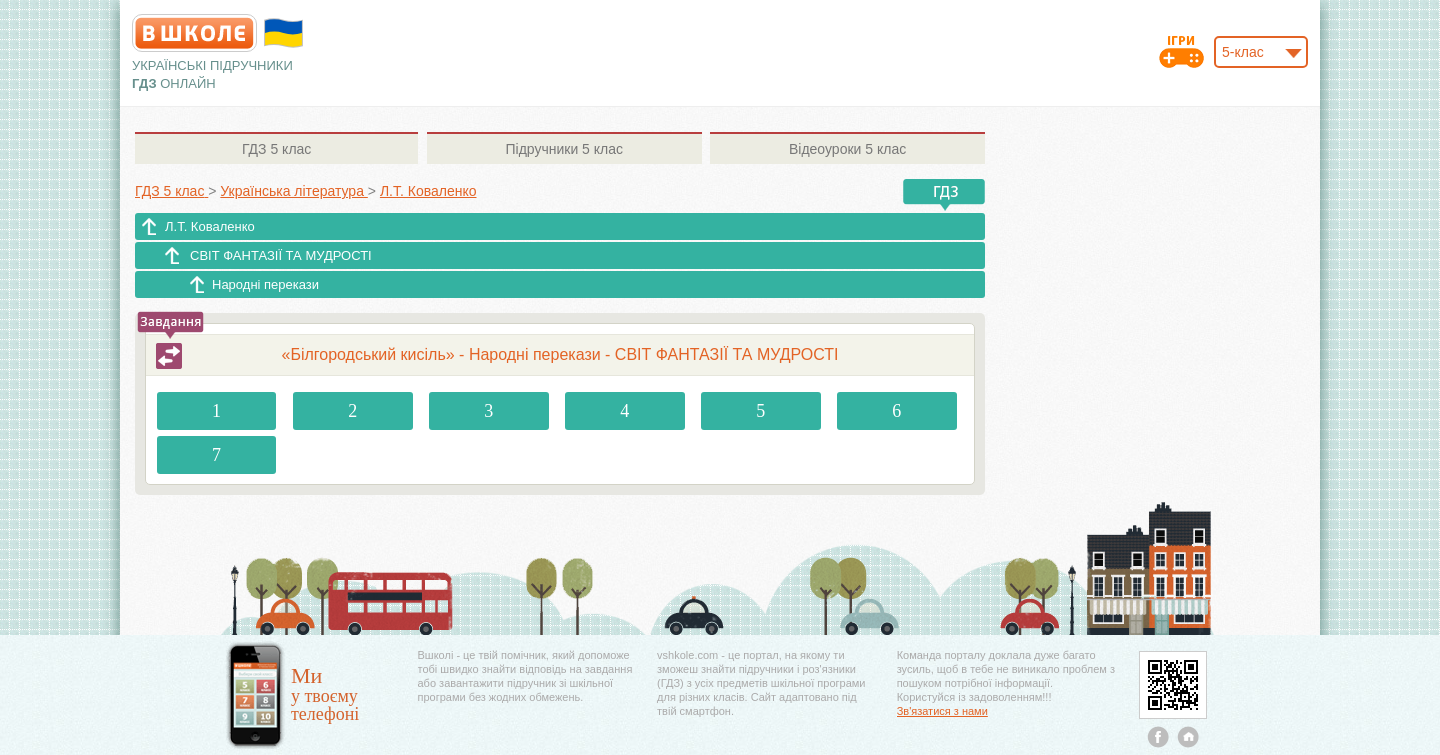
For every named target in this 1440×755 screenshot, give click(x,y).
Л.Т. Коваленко (210, 226)
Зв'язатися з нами (942, 711)
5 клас (276, 149)
